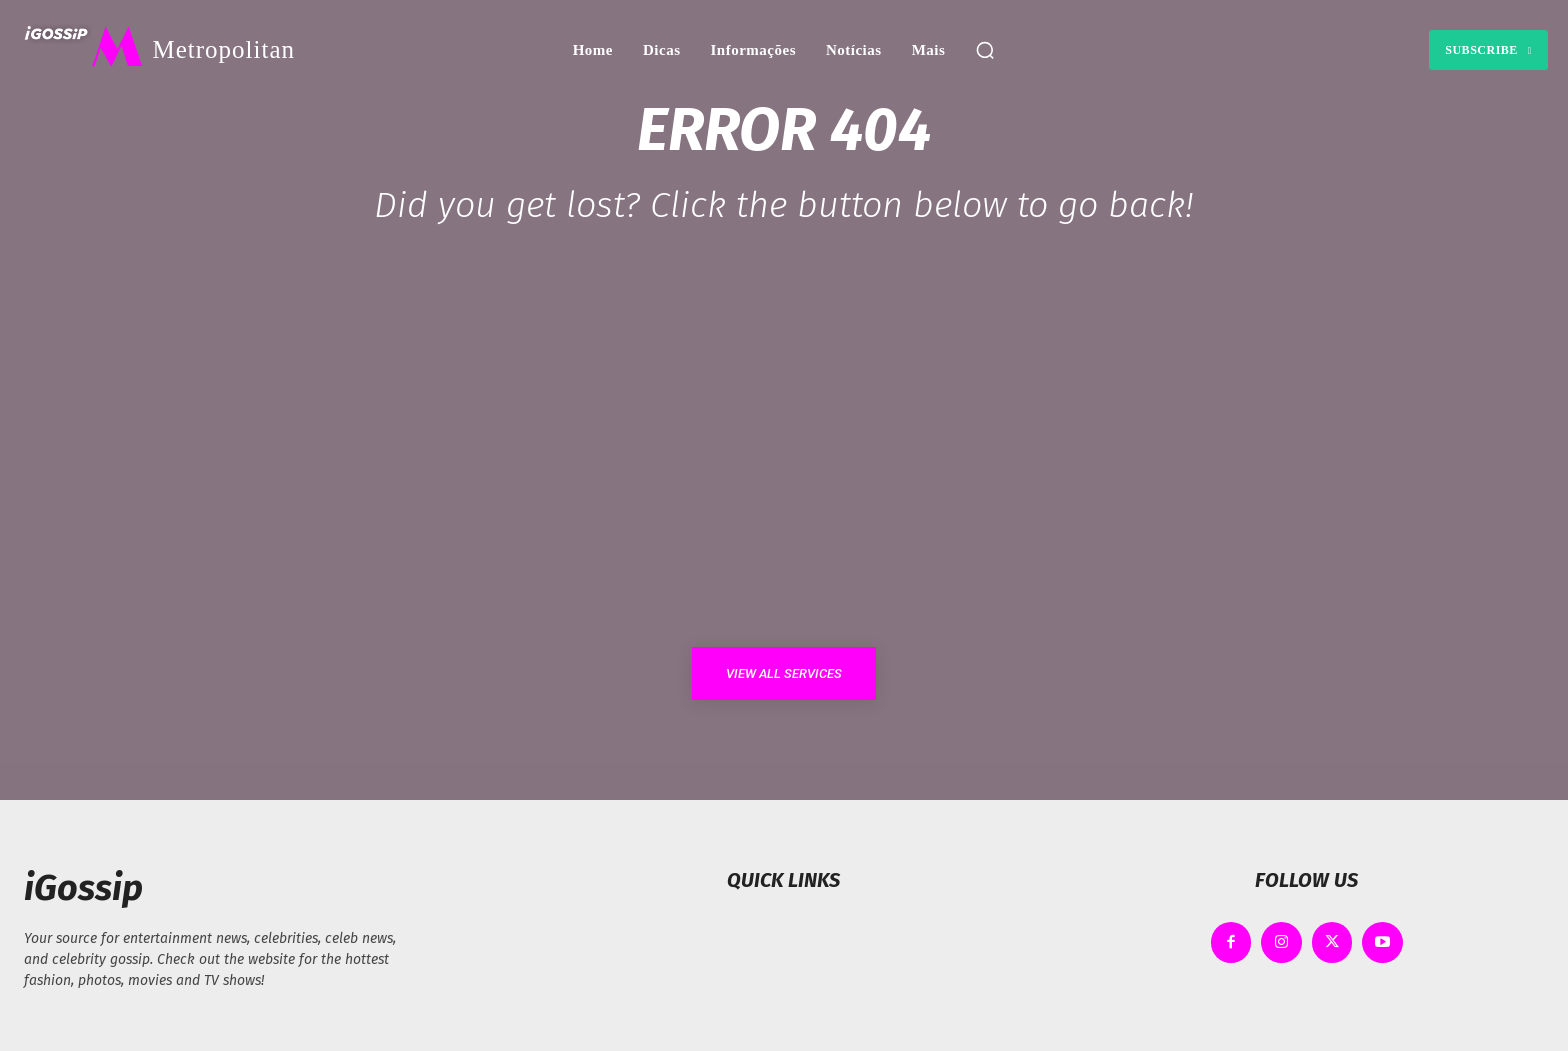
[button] (985, 50)
